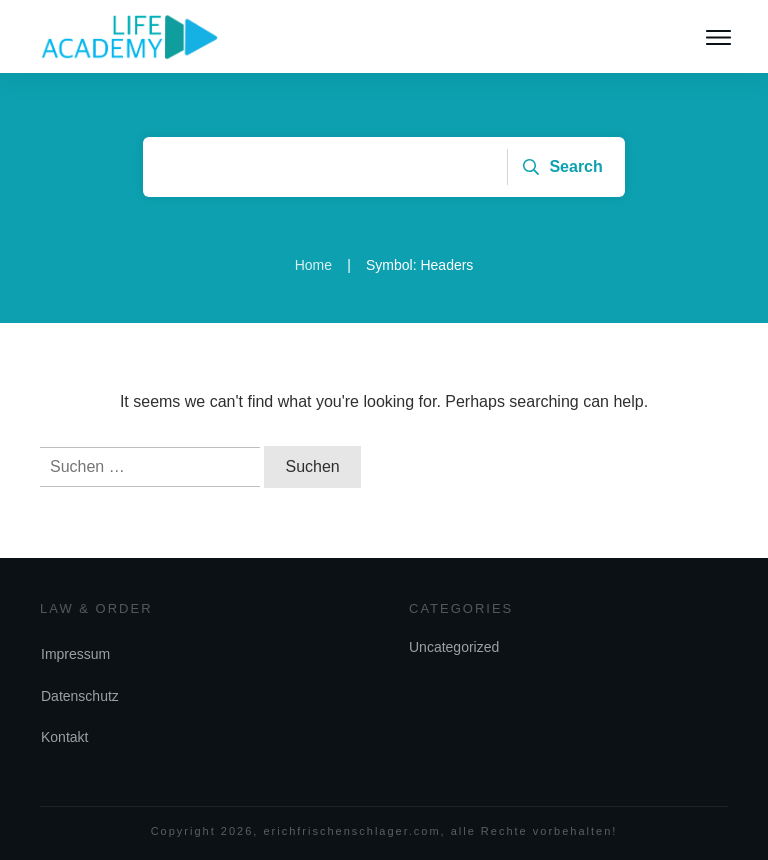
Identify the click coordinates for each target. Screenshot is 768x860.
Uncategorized (454, 647)
